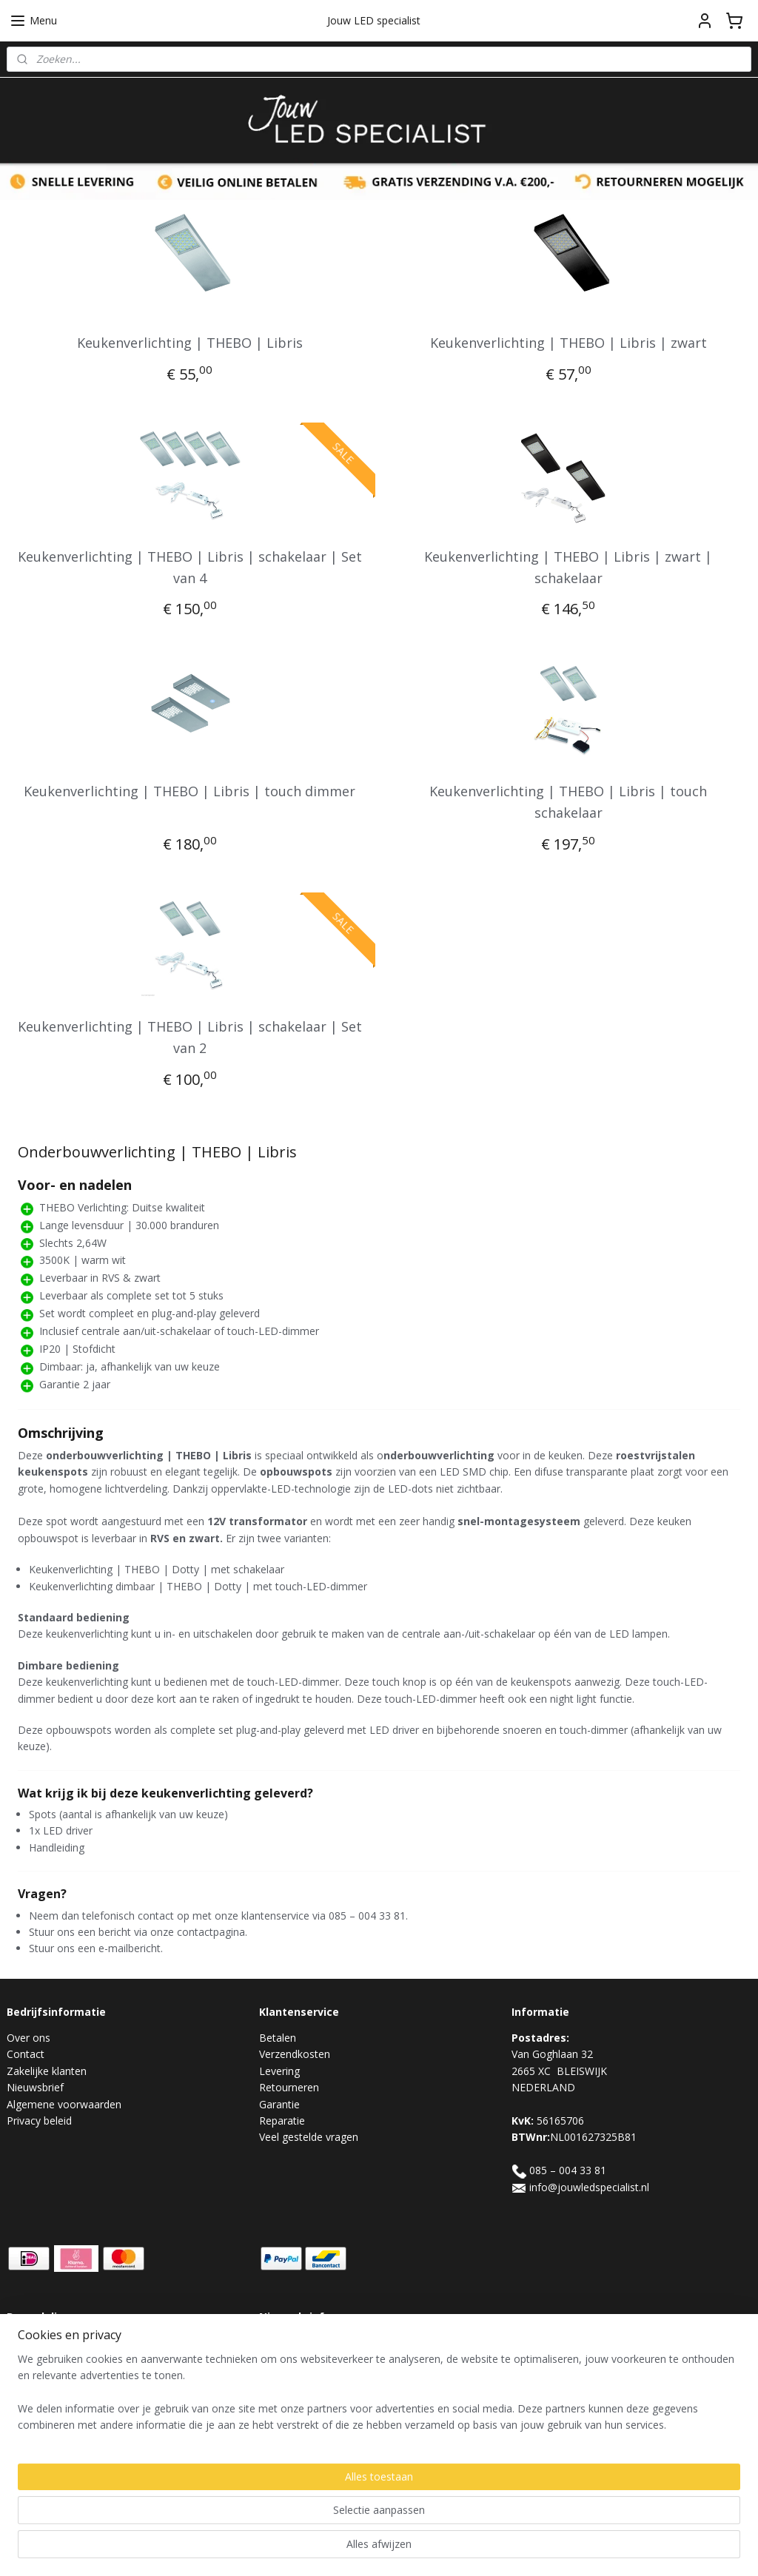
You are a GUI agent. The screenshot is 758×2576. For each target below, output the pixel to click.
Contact (25, 2054)
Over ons (28, 2038)
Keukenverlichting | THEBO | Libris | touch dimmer (189, 791)
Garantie (279, 2104)
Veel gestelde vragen (308, 2137)
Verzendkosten (294, 2054)
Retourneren (289, 2087)
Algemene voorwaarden (64, 2104)
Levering (279, 2071)
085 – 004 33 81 (567, 2170)
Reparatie (282, 2120)
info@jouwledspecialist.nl (589, 2187)
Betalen (277, 2038)
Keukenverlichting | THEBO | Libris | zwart (568, 343)
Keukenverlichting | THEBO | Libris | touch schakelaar (568, 801)
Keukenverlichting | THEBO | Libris (190, 343)
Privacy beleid (39, 2120)
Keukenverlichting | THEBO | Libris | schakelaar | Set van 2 (190, 1037)
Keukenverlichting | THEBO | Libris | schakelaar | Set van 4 (190, 566)
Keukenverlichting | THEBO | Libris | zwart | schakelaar (568, 566)
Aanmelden (298, 2377)
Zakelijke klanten (47, 2071)
